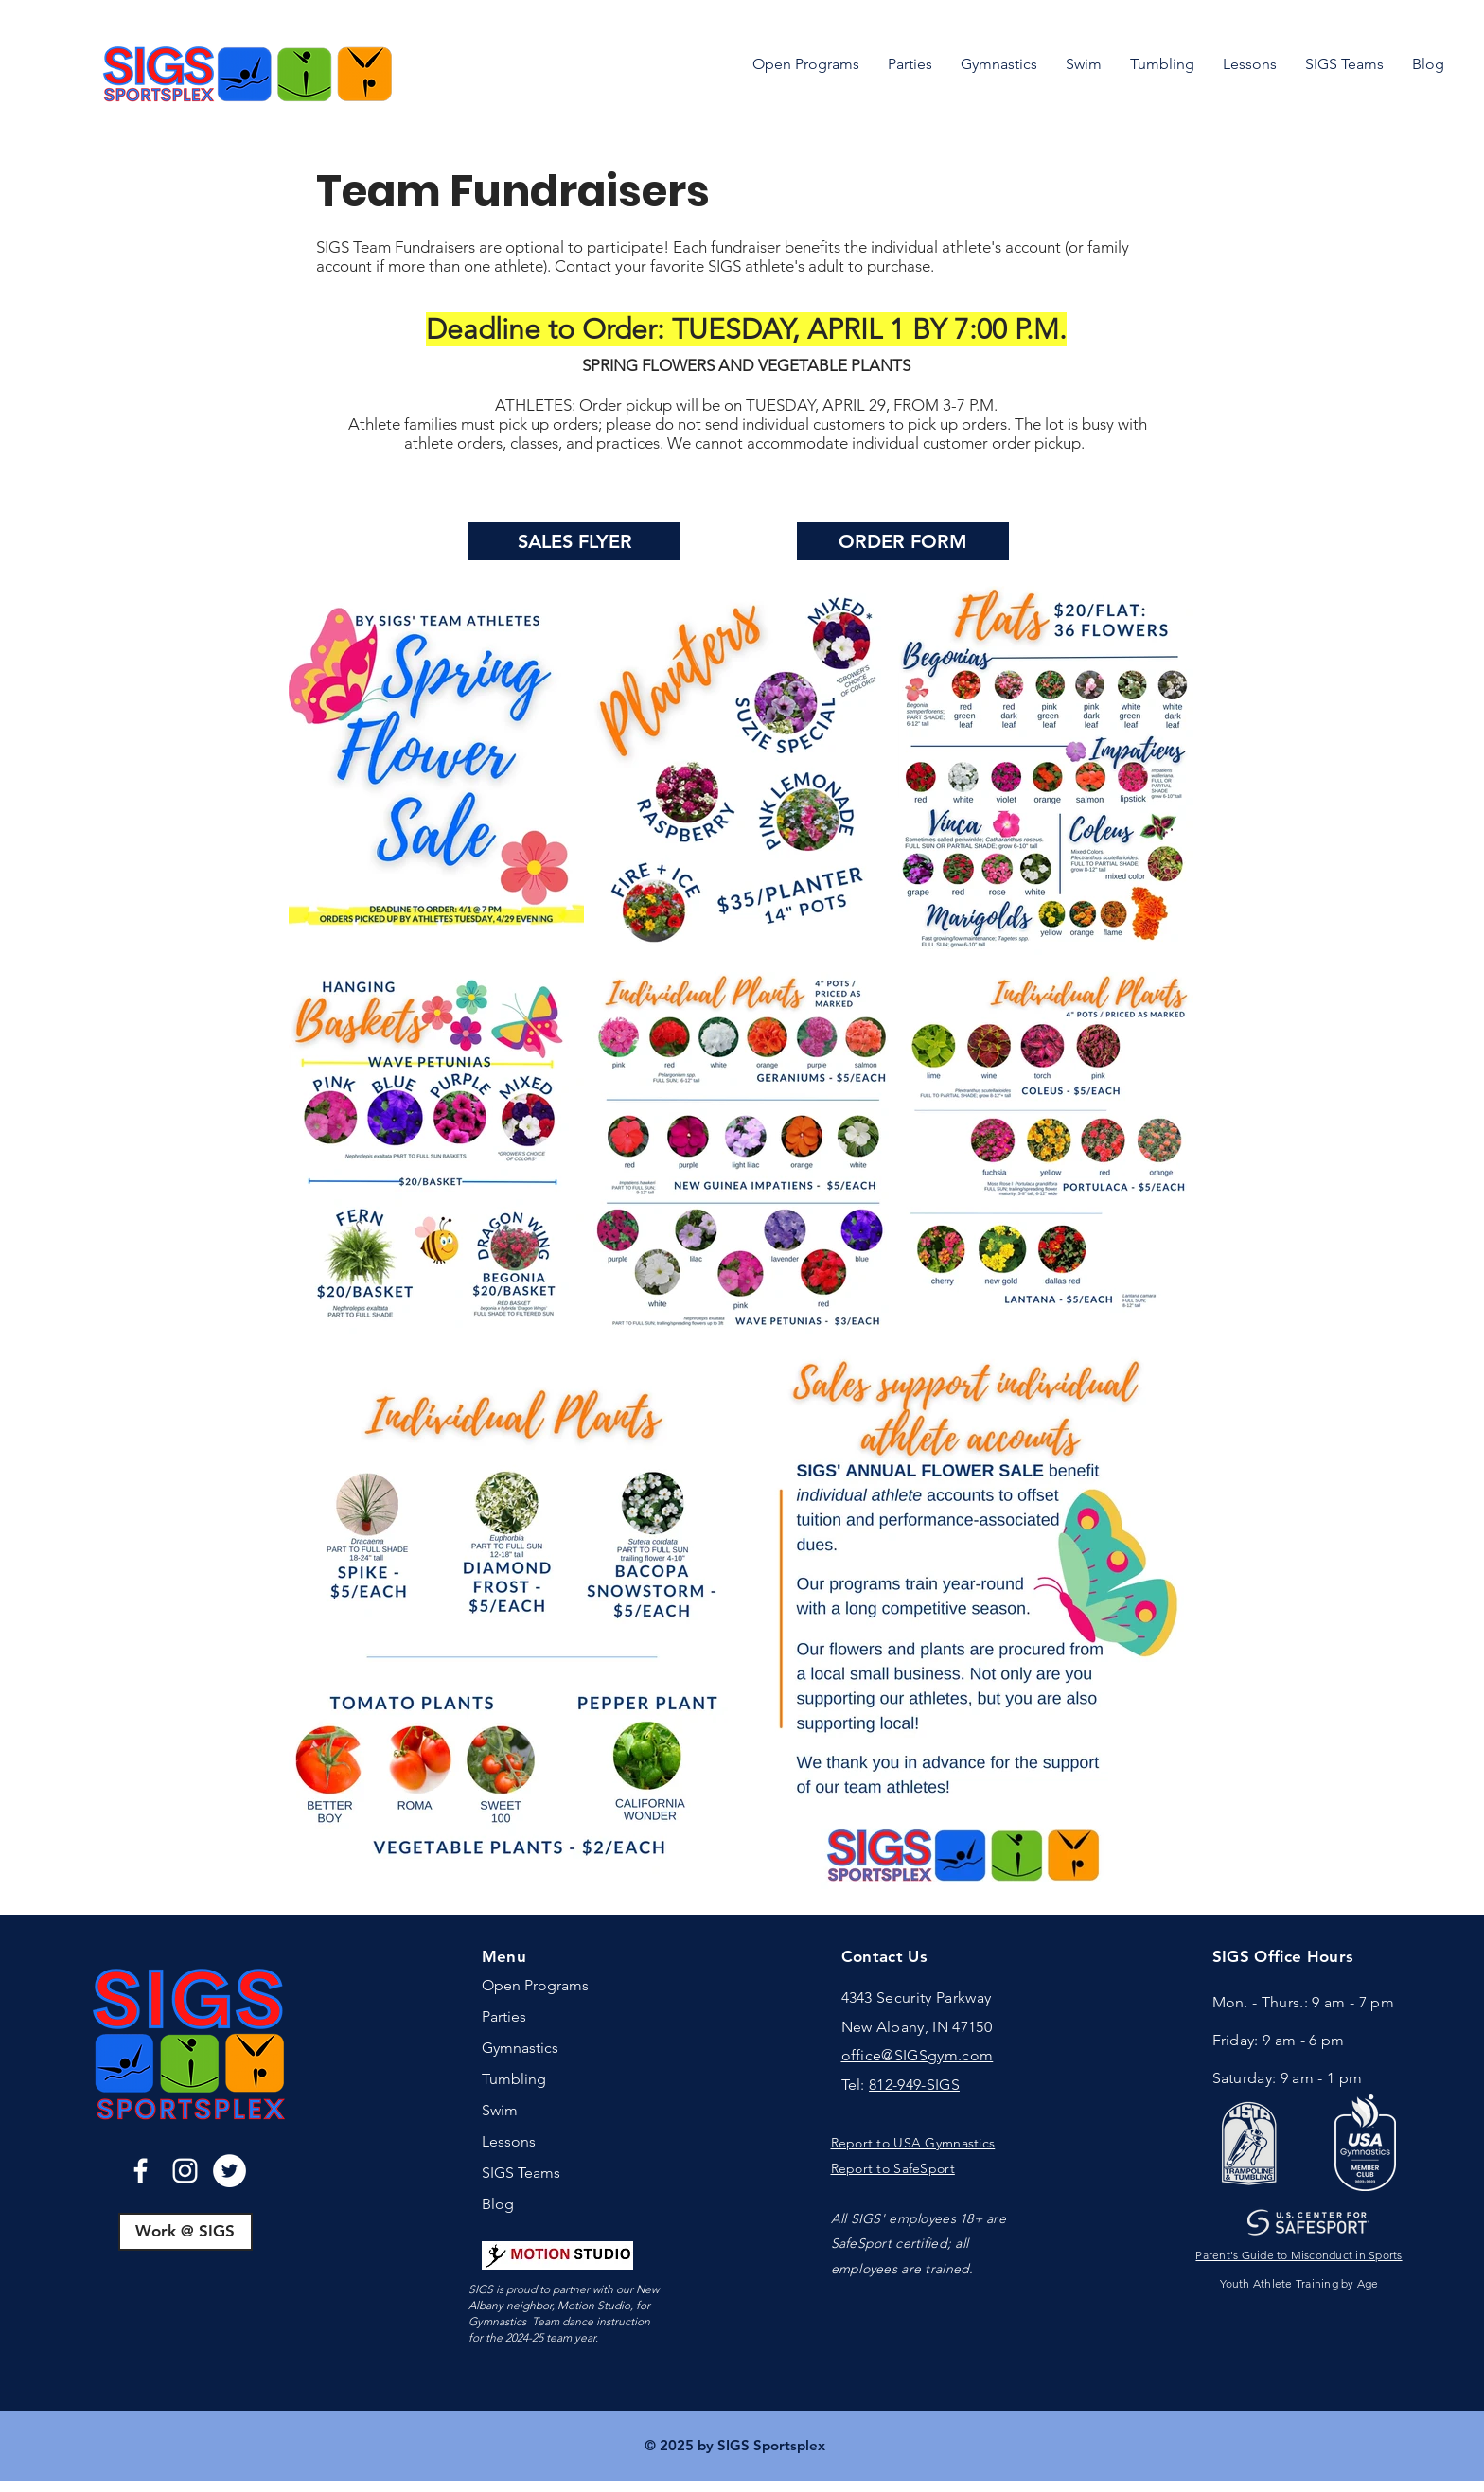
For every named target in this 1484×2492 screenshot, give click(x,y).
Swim (500, 2110)
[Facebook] (140, 2170)
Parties (504, 2016)
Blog (498, 2204)
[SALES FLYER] (574, 541)
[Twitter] (229, 2170)
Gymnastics (520, 2048)
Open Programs (535, 1985)
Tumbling (514, 2079)
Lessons (509, 2141)
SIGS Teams (521, 2173)
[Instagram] (185, 2170)
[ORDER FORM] (903, 541)
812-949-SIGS (914, 2085)
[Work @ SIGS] (185, 2232)
